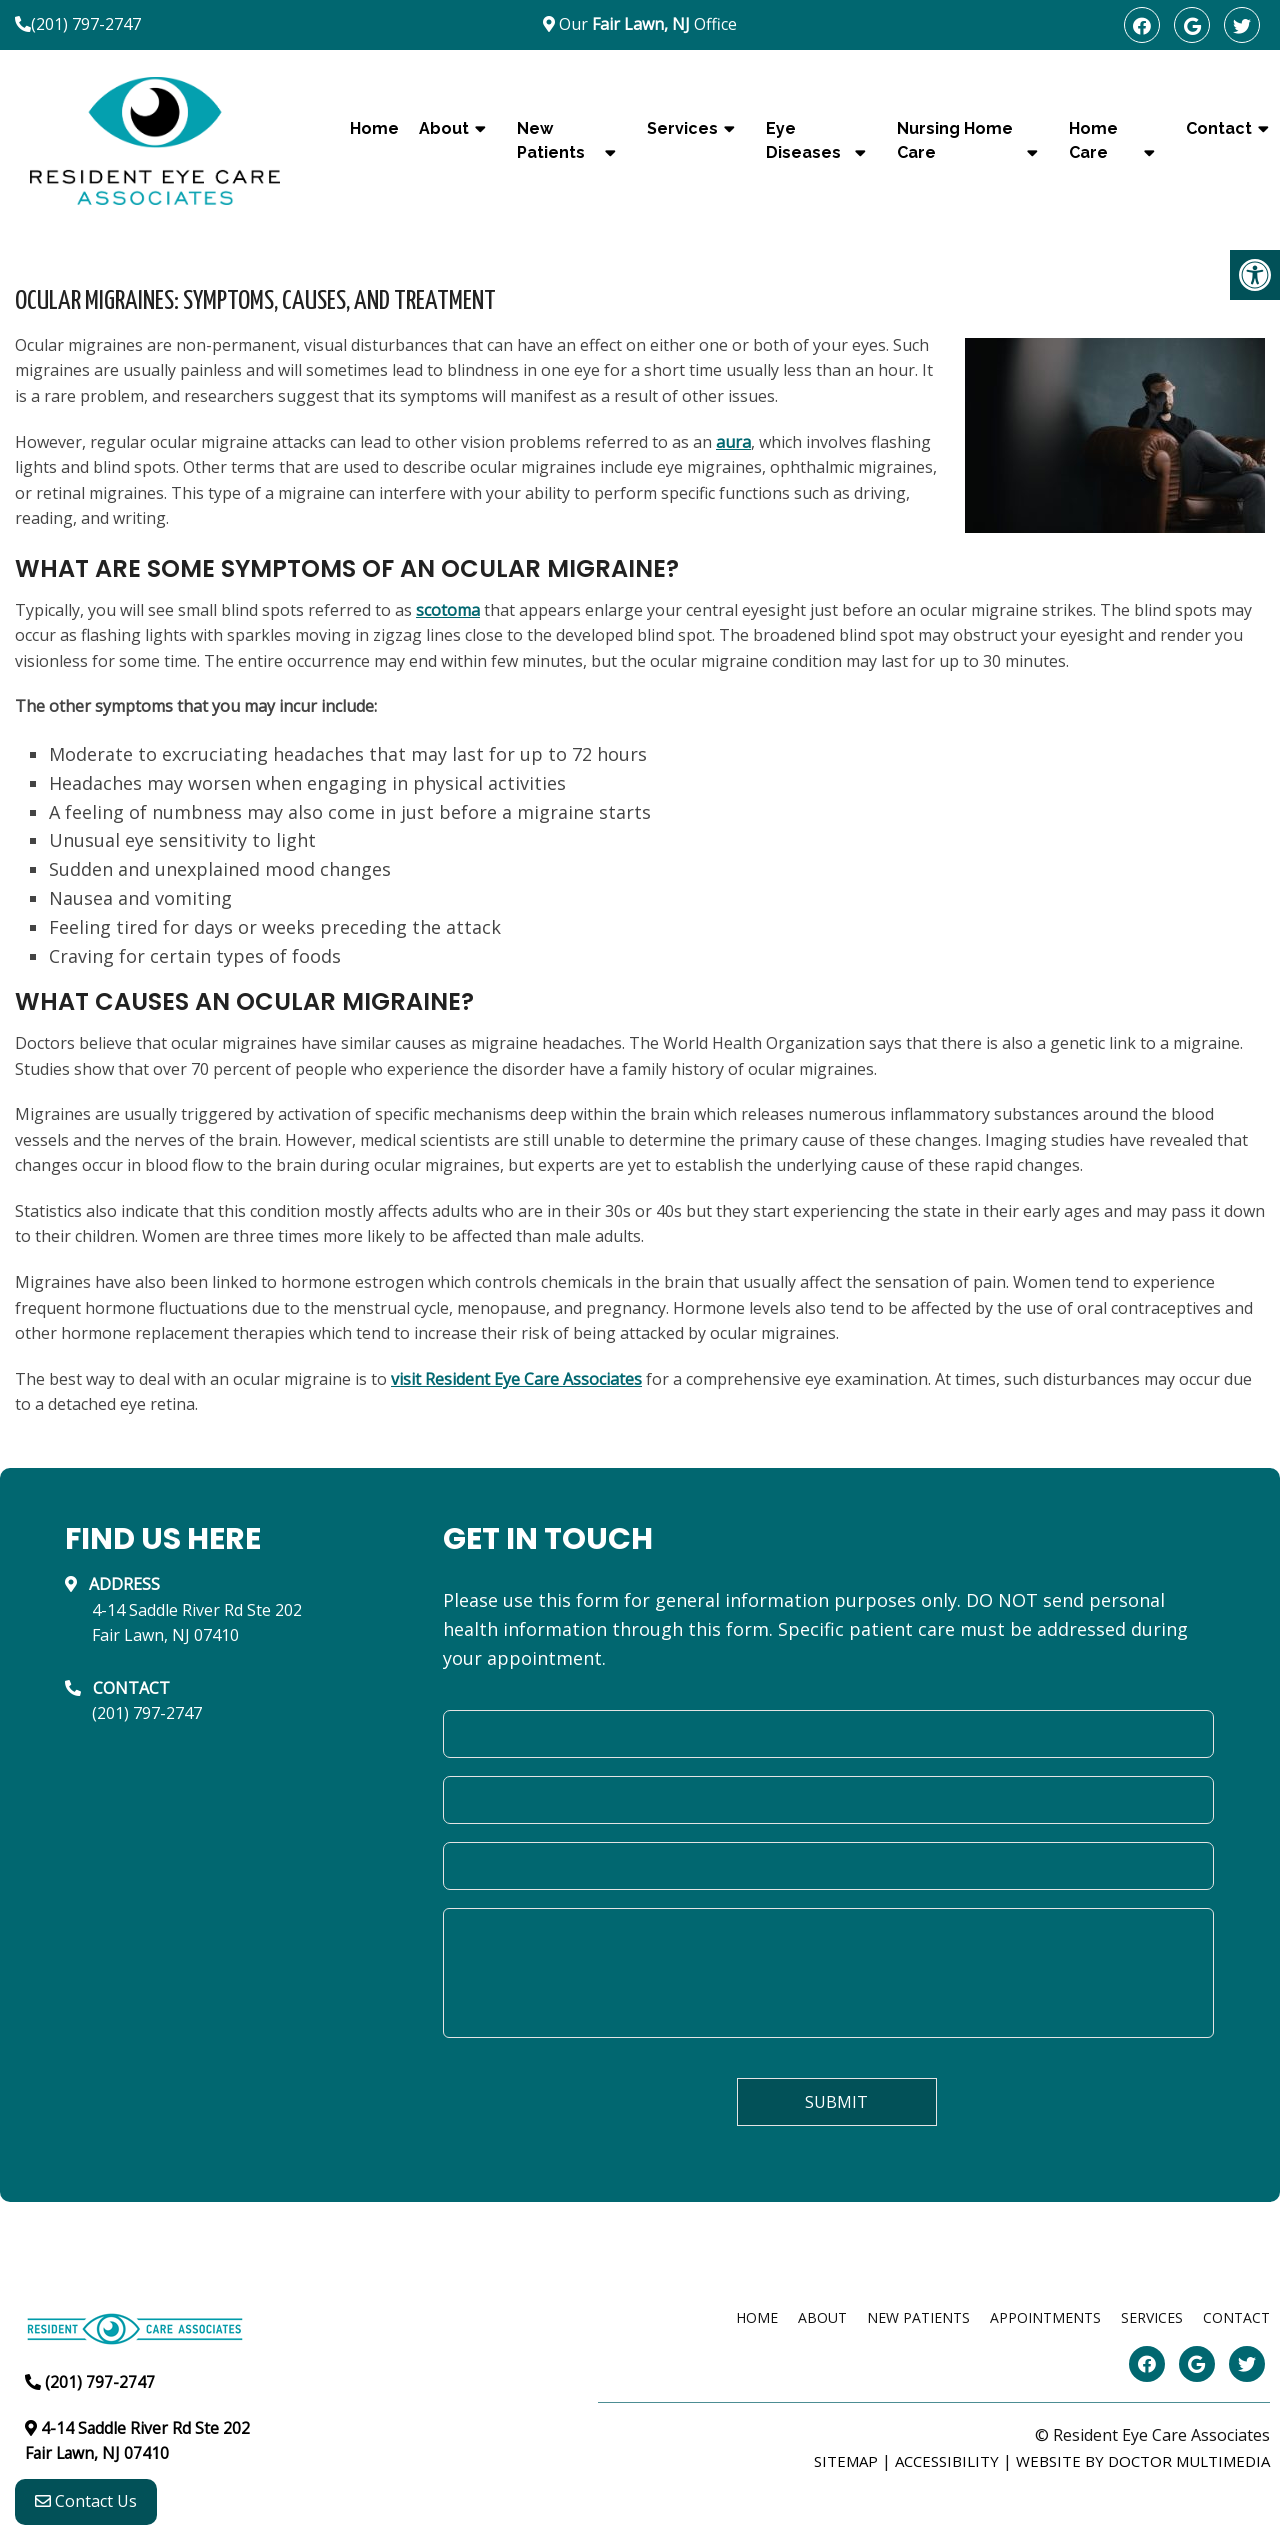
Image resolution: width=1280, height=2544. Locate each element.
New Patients (551, 140)
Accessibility (947, 2461)
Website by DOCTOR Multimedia (1143, 2461)
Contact (1236, 2317)
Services (682, 128)
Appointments (1045, 2317)
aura (733, 442)
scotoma (448, 610)
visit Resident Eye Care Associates (516, 1379)
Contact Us (86, 2505)
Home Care (1093, 140)
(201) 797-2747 (86, 24)
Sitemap (846, 2461)
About (444, 128)
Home (374, 128)
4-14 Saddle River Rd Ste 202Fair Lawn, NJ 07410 (197, 1623)
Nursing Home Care (955, 140)
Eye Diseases (803, 140)
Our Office (646, 24)
